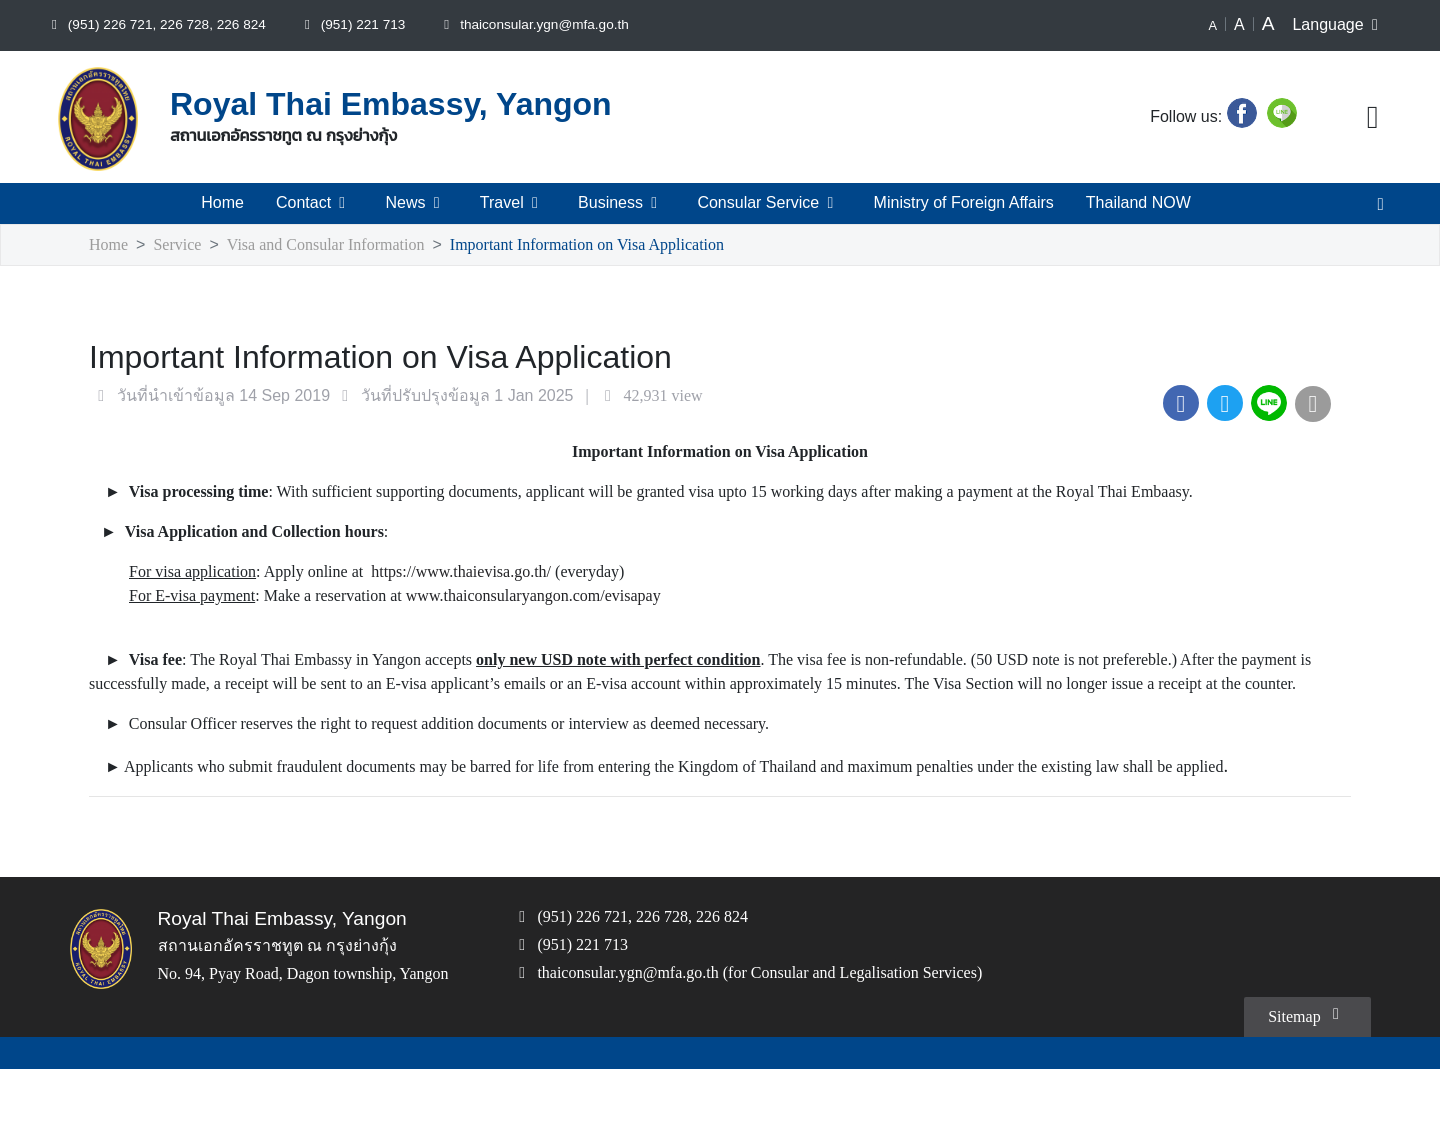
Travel (511, 203)
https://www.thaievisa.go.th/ (512, 572)
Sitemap (1303, 1067)
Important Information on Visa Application (621, 245)
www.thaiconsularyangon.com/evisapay (587, 596)
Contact (316, 203)
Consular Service (765, 203)
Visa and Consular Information (340, 245)
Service (182, 245)
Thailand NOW (1138, 203)
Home (224, 203)
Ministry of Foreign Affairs (961, 203)
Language (1339, 25)
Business (619, 203)
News (417, 203)
